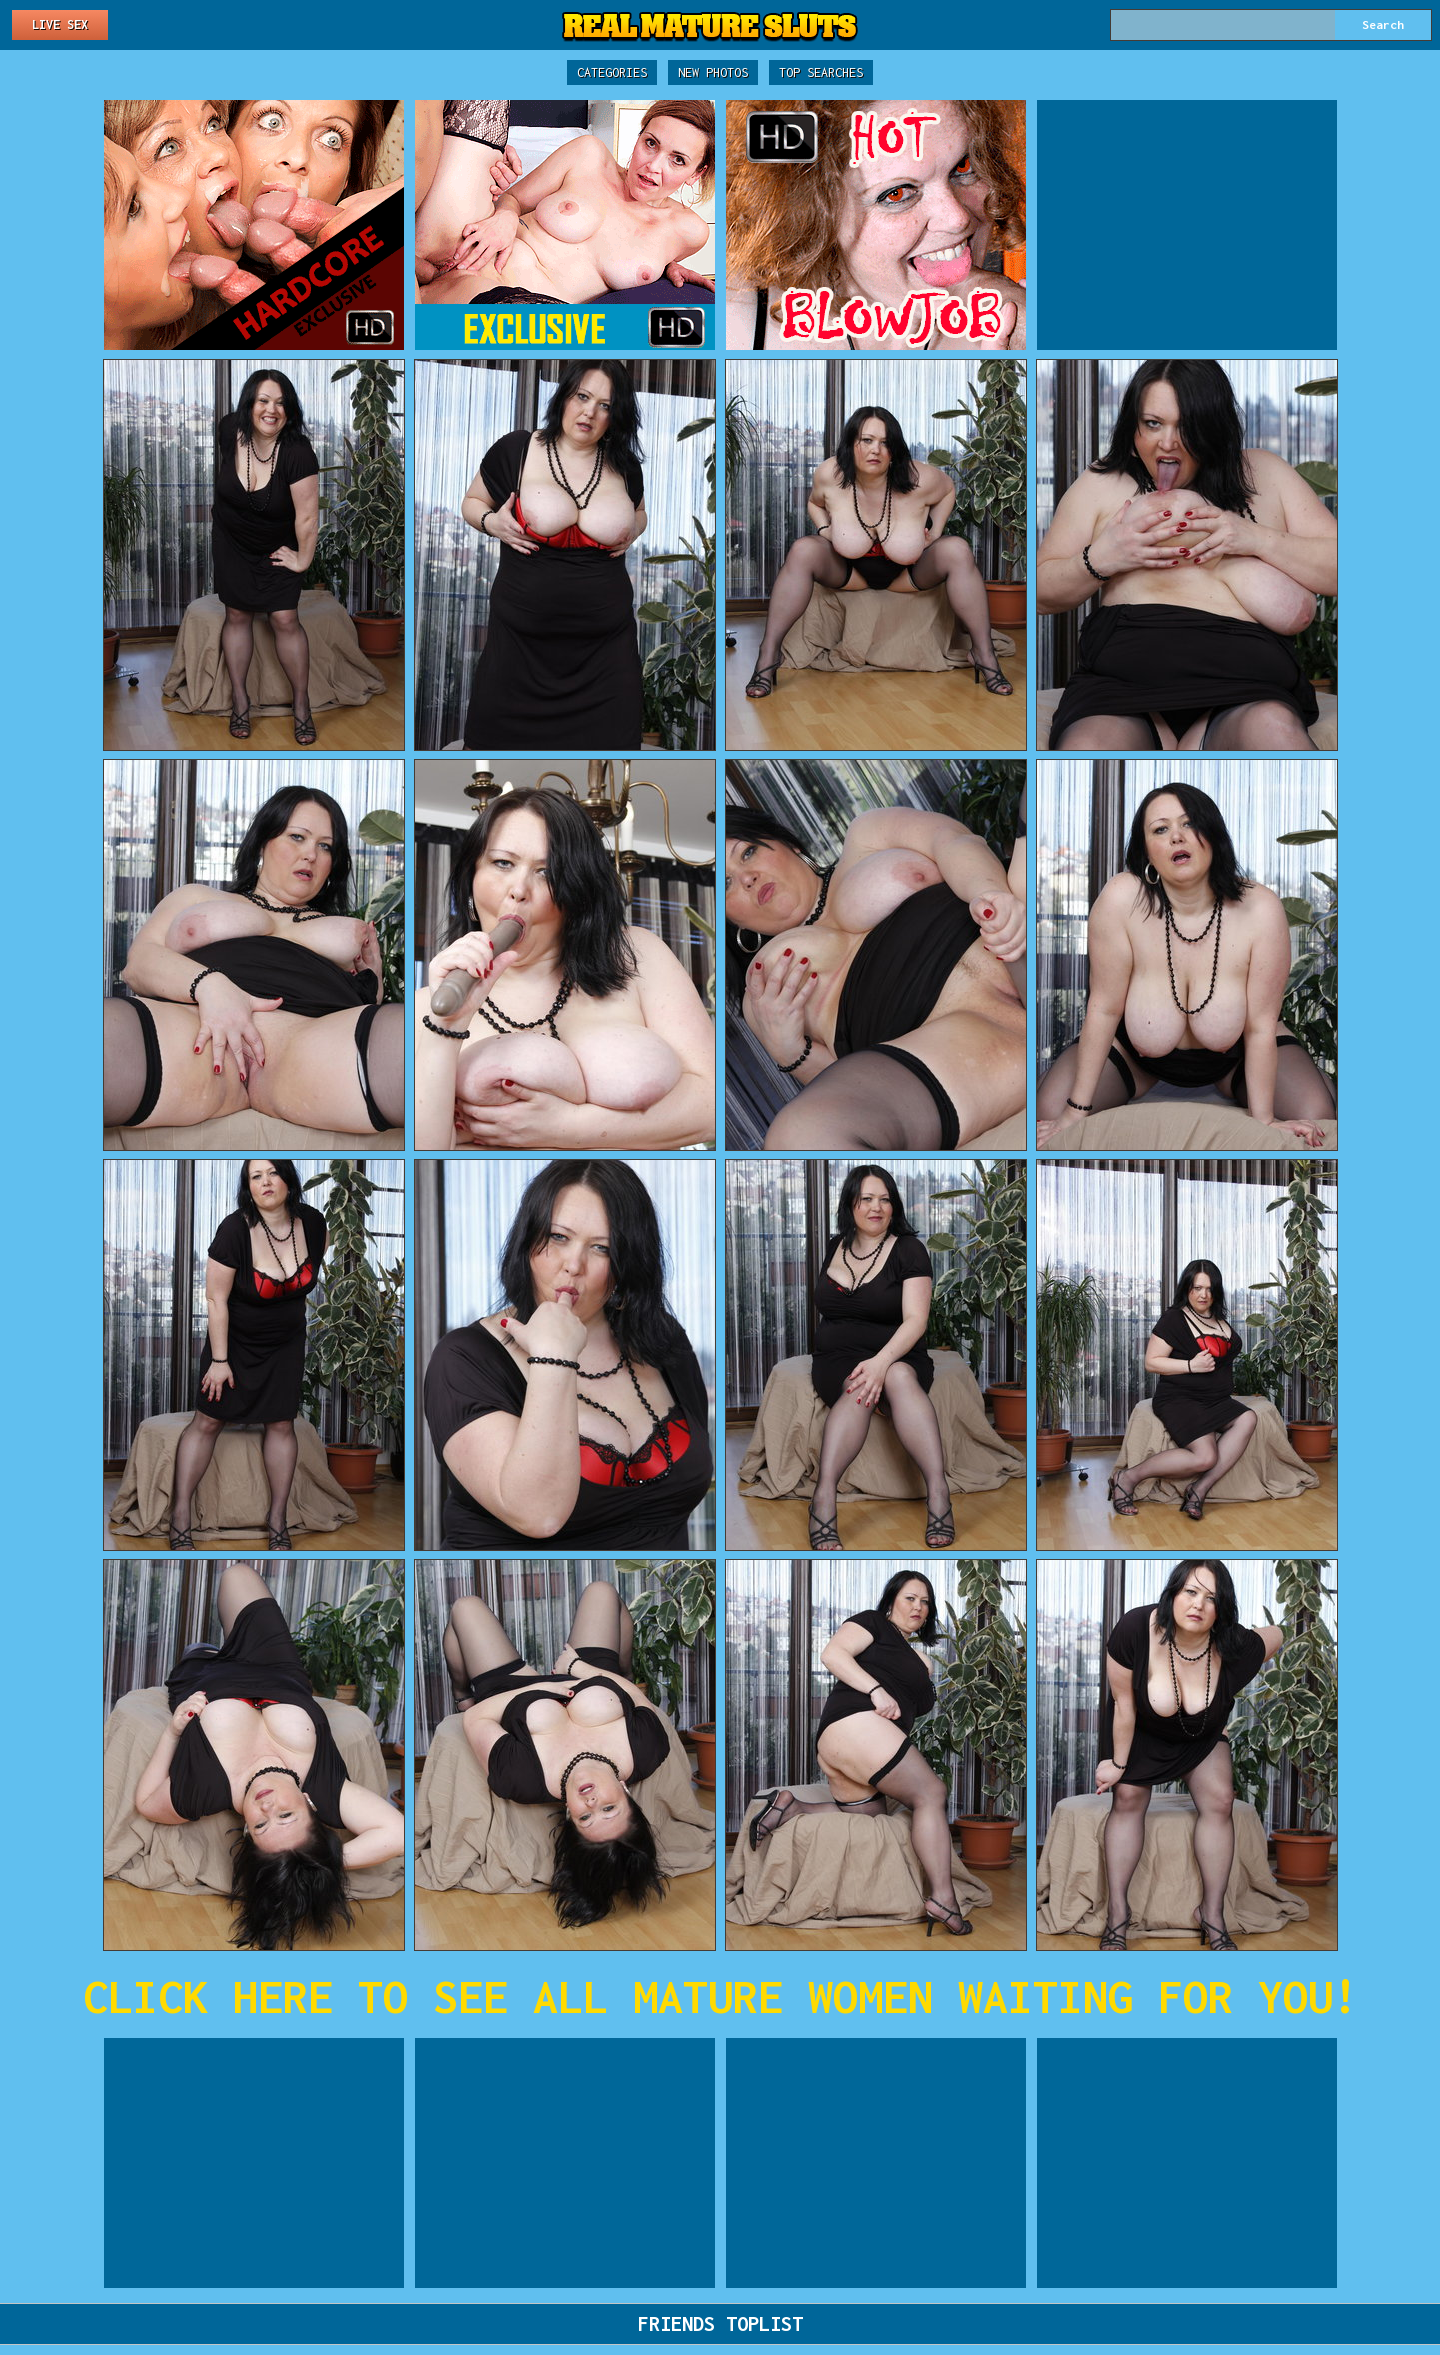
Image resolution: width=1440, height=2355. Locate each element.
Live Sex (60, 24)
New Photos (713, 72)
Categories (612, 72)
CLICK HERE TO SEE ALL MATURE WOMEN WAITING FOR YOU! (720, 1996)
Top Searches (821, 72)
